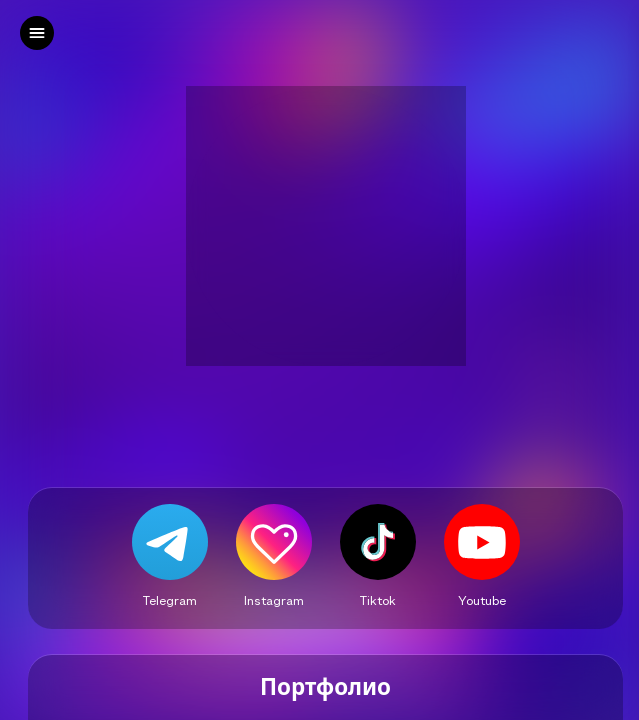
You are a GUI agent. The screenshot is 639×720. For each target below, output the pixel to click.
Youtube (482, 600)
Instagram (274, 600)
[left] (37, 33)
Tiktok (378, 600)
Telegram (170, 600)
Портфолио (325, 687)
